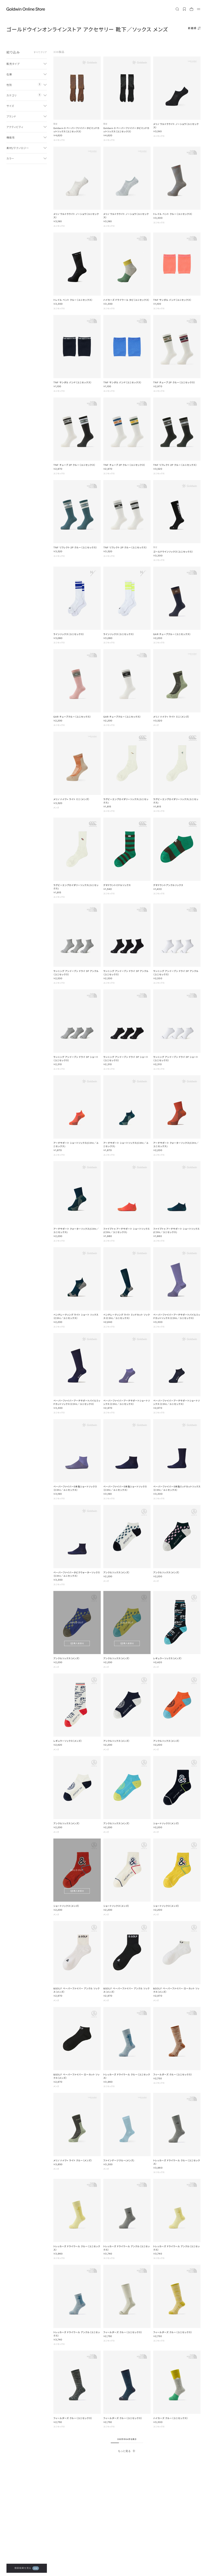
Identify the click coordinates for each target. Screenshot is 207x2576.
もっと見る (127, 2451)
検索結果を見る (26, 2568)
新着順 (192, 28)
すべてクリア (40, 52)
